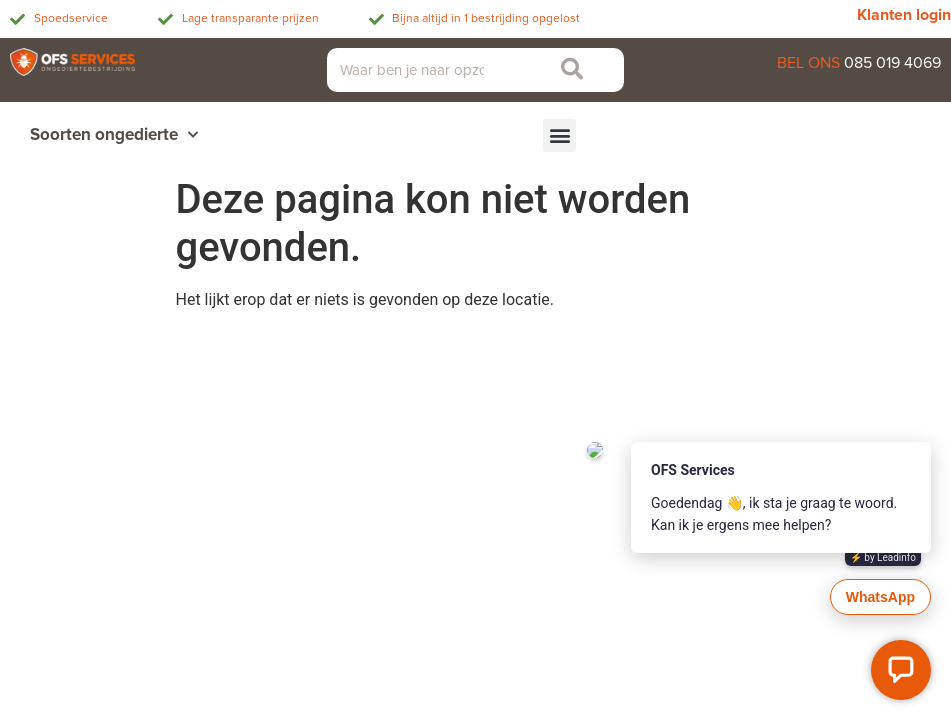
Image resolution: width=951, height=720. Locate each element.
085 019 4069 (892, 63)
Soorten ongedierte (114, 135)
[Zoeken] (567, 70)
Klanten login (904, 15)
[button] (559, 135)
